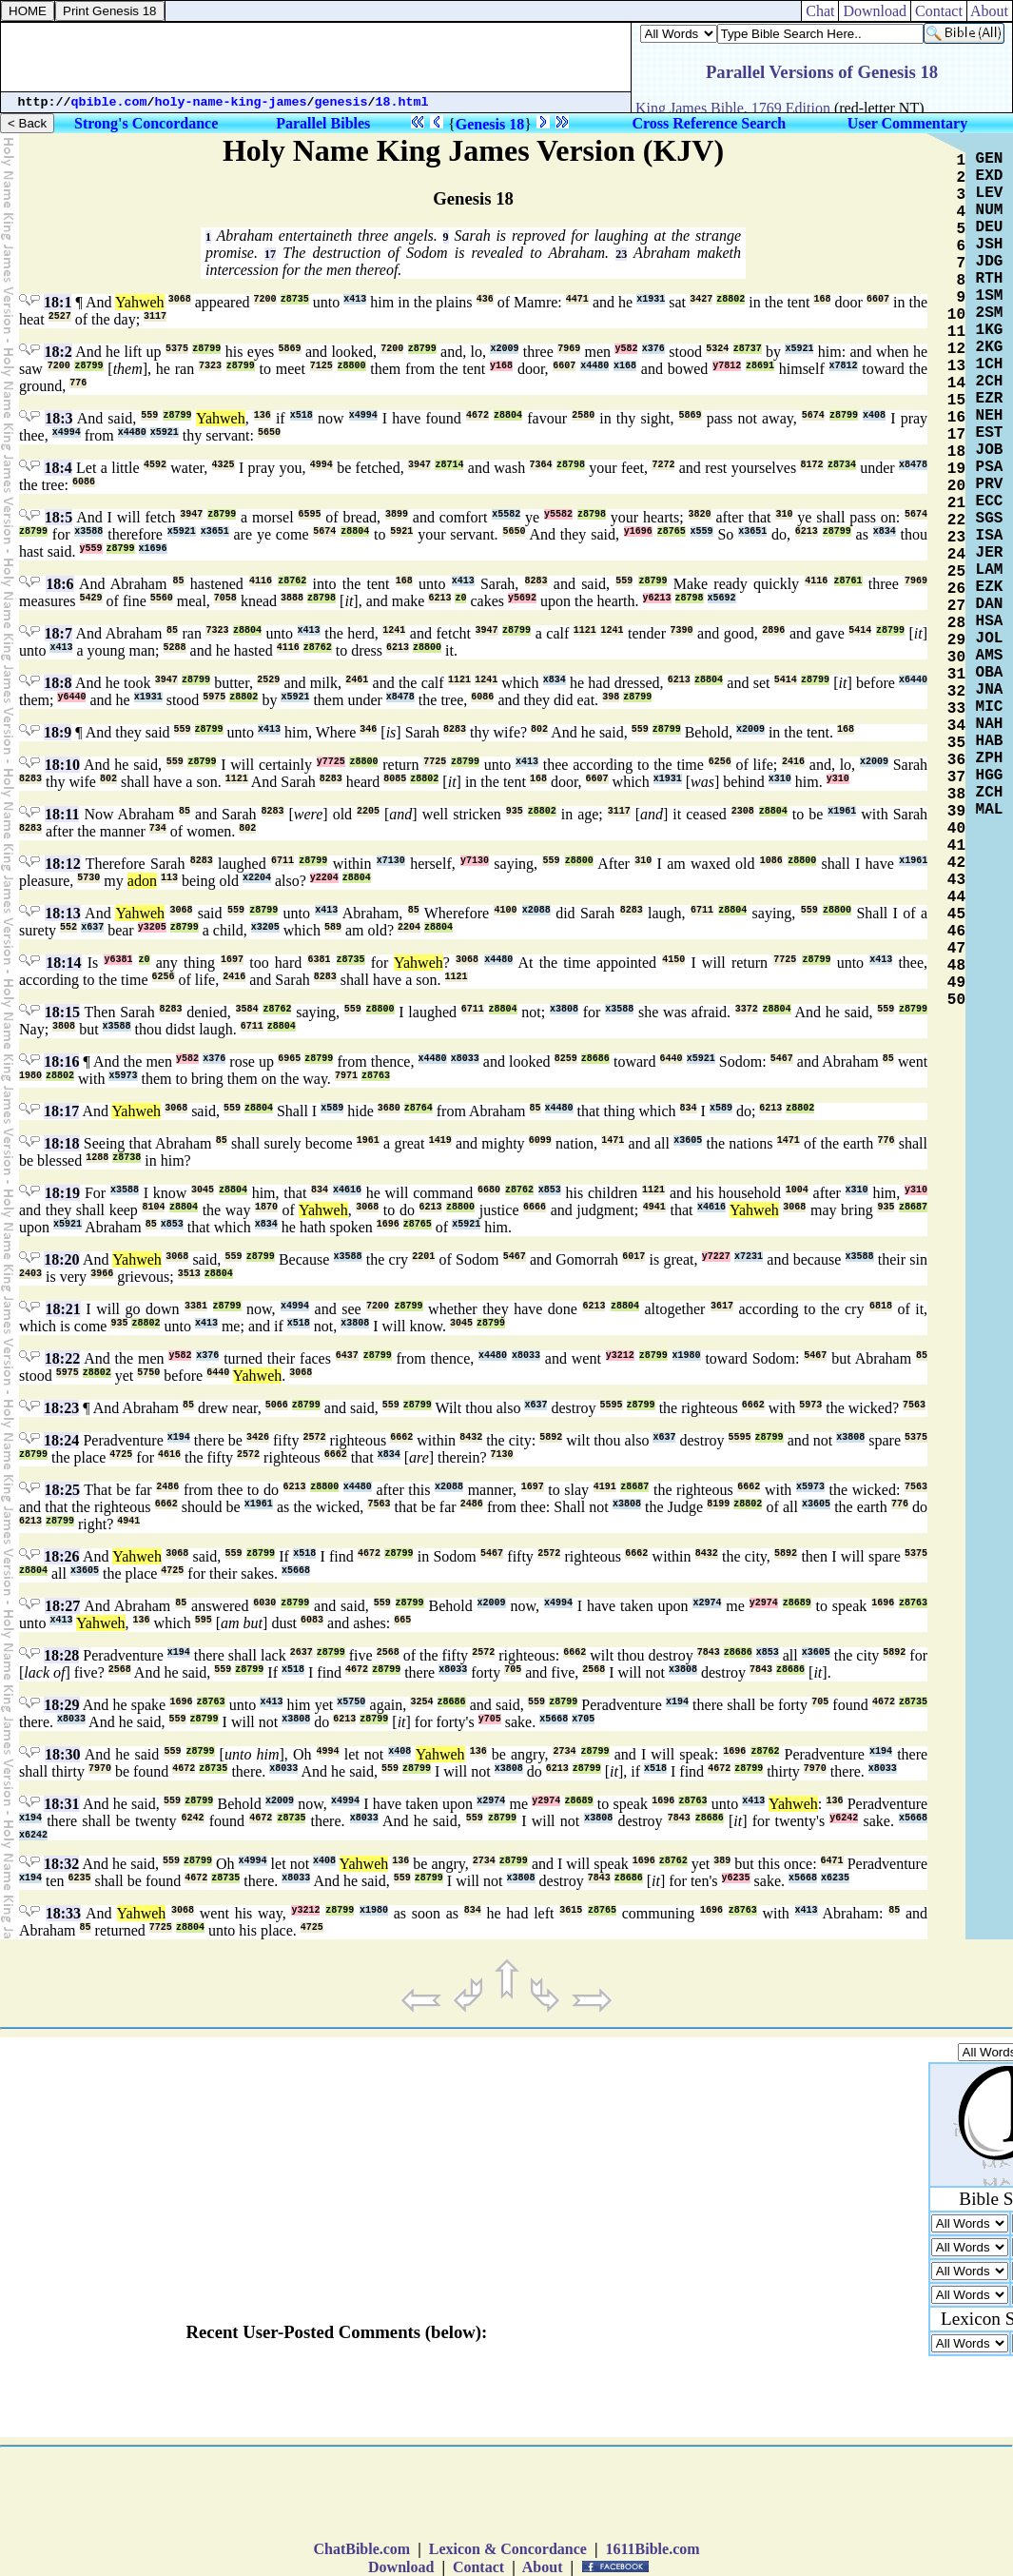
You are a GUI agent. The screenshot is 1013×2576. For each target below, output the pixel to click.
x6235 (835, 1878)
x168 (625, 366)
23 (621, 254)
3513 (189, 1273)
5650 (269, 432)
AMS (989, 655)
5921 (401, 531)
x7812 (843, 366)
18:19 (62, 1193)
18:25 (62, 1490)
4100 (505, 910)
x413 (354, 299)
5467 (781, 1058)
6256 (720, 762)
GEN (989, 158)
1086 (771, 860)
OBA (989, 672)
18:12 (62, 863)
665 (402, 1620)
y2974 (764, 1603)
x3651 (215, 531)
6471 (832, 1861)
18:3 (58, 418)
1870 (266, 1207)
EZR (989, 398)
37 (956, 777)
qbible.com (109, 102)
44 (956, 897)
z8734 (842, 465)
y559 (91, 548)
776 (78, 383)
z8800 (352, 366)
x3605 (687, 1140)
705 (512, 1669)
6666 (534, 1207)
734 (157, 828)
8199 (718, 1504)
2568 (388, 1652)
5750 (148, 1372)
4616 (169, 1454)
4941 (654, 1207)
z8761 (848, 581)
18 (956, 452)
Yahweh (140, 302)
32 (956, 691)
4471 (577, 299)
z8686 (595, 1058)
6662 (753, 1405)
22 (956, 520)
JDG (989, 261)
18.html (402, 102)
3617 (722, 1306)
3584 (247, 1009)
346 (368, 729)
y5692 (522, 598)
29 (956, 640)
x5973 (122, 1076)
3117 (155, 316)
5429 (91, 598)
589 (332, 927)
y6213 (657, 598)
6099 (540, 1140)
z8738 (126, 1157)
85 (179, 581)
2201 (423, 1256)
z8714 (449, 465)
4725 (120, 1454)
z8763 (375, 1076)
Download (874, 11)
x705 (583, 1719)
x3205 (265, 927)
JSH (989, 244)
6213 (806, 531)
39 (956, 811)
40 (956, 828)
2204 (409, 927)
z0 (460, 598)
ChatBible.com (361, 2549)
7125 (321, 366)
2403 (30, 1273)
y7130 (474, 860)
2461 (356, 680)
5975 (214, 697)
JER (989, 552)
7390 (682, 630)
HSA (989, 621)
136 (262, 415)
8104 (153, 1207)
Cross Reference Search (709, 123)
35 (956, 743)
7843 (708, 1652)
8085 (394, 779)
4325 (223, 465)
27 (956, 606)
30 (956, 657)
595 (203, 1620)
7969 (568, 349)
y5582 (558, 514)
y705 (489, 1719)
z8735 (295, 299)
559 (149, 415)
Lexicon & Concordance (508, 2549)
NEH (989, 415)
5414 (859, 630)
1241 (393, 630)
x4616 (347, 1190)
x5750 (351, 1702)
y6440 (71, 697)
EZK (989, 587)
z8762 (292, 581)
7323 (210, 366)
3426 (257, 1437)
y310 (838, 779)
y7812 (726, 366)
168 (821, 299)
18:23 (61, 1408)
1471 (612, 1140)
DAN (989, 604)
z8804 (508, 415)
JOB (989, 450)
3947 (419, 465)
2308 (742, 811)
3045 (202, 1190)
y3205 (152, 927)
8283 (536, 581)
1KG (989, 330)
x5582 (506, 514)
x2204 (257, 878)
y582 (625, 349)
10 (956, 315)
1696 (388, 1224)
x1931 (650, 299)
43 (956, 880)
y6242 (843, 1818)
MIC (989, 707)
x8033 (465, 1058)
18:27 (62, 1606)
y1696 (638, 531)
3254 (421, 1702)
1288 (97, 1157)
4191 (605, 1487)
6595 (309, 514)
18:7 (58, 633)
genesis (341, 102)
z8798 (570, 465)
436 (485, 299)
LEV (989, 193)
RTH (989, 278)
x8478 (913, 465)
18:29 (61, 1705)
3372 (746, 1009)
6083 (312, 1620)
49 (956, 983)
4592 (155, 465)
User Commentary (907, 123)
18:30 (62, 1754)
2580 (583, 415)
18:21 (63, 1309)
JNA (989, 689)
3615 (570, 1910)
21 (956, 503)
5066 (276, 1405)
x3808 (564, 1009)
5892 (550, 1437)
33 (956, 709)
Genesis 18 (490, 124)
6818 (880, 1306)
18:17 (61, 1111)
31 (956, 674)
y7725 (331, 762)
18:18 (61, 1143)
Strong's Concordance (146, 123)
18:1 (57, 302)
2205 (368, 811)
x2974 (706, 1603)
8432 (470, 1437)
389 (722, 1861)
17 (270, 254)
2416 (793, 762)
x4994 (363, 415)
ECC (989, 501)
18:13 (62, 913)
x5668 (296, 1570)
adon (142, 881)
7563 (914, 1405)
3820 (700, 514)
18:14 (63, 962)
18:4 (57, 468)
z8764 (418, 1108)
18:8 (57, 683)
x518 (301, 415)
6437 (347, 1355)
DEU (989, 227)
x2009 (504, 349)
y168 (501, 366)
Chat (820, 11)
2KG (989, 347)
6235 (79, 1878)
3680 (389, 1108)
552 (68, 927)
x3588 (88, 531)
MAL (989, 809)
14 (956, 383)
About (989, 11)
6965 (289, 1058)
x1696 (153, 548)
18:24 (61, 1440)
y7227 (716, 1256)
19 (956, 469)
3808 (63, 1026)
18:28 (61, 1655)
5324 (717, 349)
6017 (633, 1256)
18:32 (61, 1864)
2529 (268, 680)
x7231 (748, 1256)
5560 (161, 598)
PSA (989, 467)
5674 (813, 415)
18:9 (57, 732)
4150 (673, 959)
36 (956, 760)
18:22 (62, 1358)
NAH (989, 724)
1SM (989, 296)
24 (956, 554)
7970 (99, 1768)
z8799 (206, 349)
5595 (611, 1405)
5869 (290, 349)
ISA (989, 535)
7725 (434, 762)
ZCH (989, 792)
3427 (701, 299)
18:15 (62, 1012)
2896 (773, 630)
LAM (989, 570)
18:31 (61, 1804)
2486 (167, 1487)
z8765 (671, 531)
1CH (989, 364)
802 (539, 729)
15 (956, 400)
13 (956, 366)
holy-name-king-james (231, 102)
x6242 (33, 1835)
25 (956, 571)
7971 (346, 1076)
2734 (564, 1751)
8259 (566, 1058)
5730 (88, 878)
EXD (989, 176)
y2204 (324, 878)
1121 (585, 630)
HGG (989, 775)
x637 (92, 927)
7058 (225, 598)
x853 (549, 1190)
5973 (810, 1405)
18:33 (63, 1913)
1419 (440, 1140)
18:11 (62, 814)
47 (956, 948)
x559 (702, 531)
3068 (179, 299)
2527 (60, 316)
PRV (989, 484)
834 (688, 1108)
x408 (874, 415)
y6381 (118, 959)
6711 (282, 860)
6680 (488, 1190)
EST (989, 433)
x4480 (594, 366)
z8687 (913, 1207)
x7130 (391, 860)
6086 (83, 482)
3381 (196, 1306)
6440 (671, 1058)
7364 (541, 465)
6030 (264, 1603)
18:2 (57, 352)
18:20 (61, 1259)
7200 (265, 299)
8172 (811, 465)
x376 (653, 349)
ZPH (989, 758)
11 (956, 332)
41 (956, 846)
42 (956, 863)
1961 (368, 1140)
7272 (663, 465)
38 (956, 794)
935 (514, 811)
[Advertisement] (315, 57)
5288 (175, 647)
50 (956, 1000)
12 (956, 349)
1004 (797, 1190)
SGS (989, 518)
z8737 (747, 349)
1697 (232, 959)
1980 (30, 1076)
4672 (477, 415)
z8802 (730, 299)
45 (956, 914)
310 (783, 514)
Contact (938, 11)
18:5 (58, 517)
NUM (989, 210)
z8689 (797, 1603)
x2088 (536, 910)
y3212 (620, 1355)
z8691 (760, 366)
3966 (101, 1273)
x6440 (913, 680)
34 (956, 726)
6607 (878, 299)
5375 (177, 349)
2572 (314, 1437)
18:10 (62, 765)
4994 (321, 465)
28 (956, 623)
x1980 (686, 1355)
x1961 (842, 811)
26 (956, 589)
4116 (260, 581)
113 (169, 878)
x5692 (722, 598)
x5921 (799, 349)
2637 (301, 1652)
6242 (193, 1818)
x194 (178, 1437)
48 (956, 965)
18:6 (59, 584)
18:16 (61, 1061)
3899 (396, 514)
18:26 (61, 1556)
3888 (292, 598)
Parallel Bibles (323, 123)
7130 (502, 1454)
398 (610, 697)
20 (956, 486)
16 (956, 417)
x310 (780, 779)
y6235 (736, 1878)
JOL (989, 638)
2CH (989, 381)
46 (956, 931)
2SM (989, 313)
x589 (332, 1108)
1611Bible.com (652, 2549)
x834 (884, 531)
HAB (989, 741)
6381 (318, 959)
